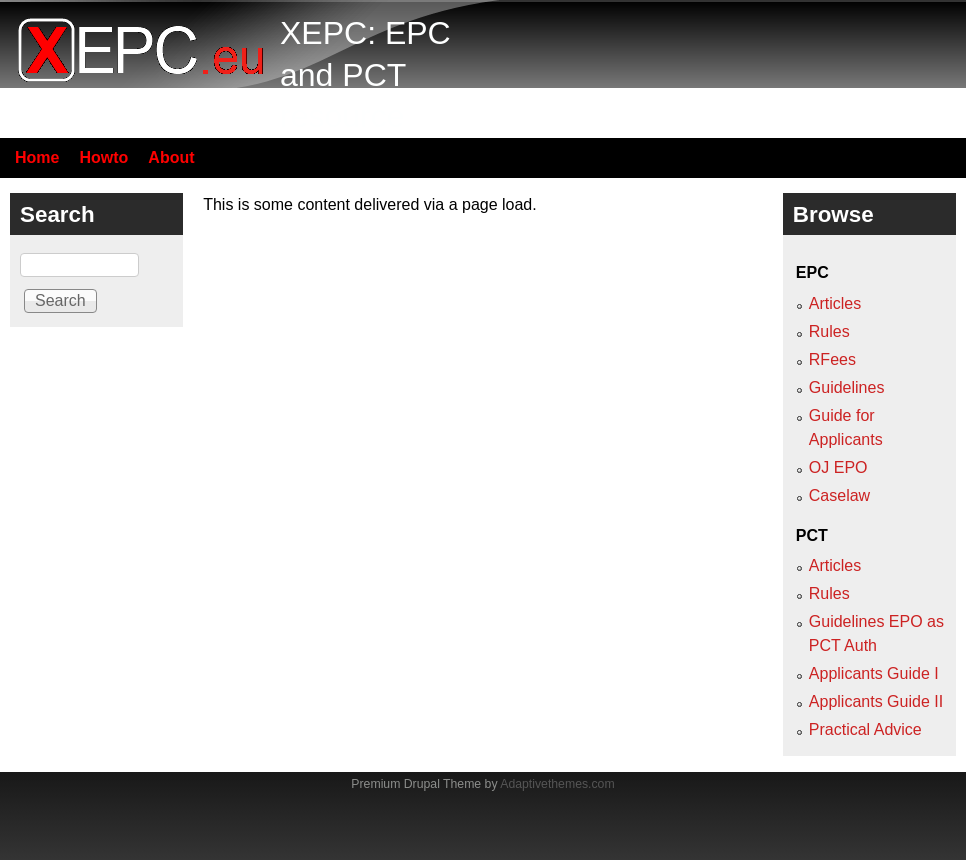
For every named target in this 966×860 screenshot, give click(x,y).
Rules (829, 331)
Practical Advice (865, 729)
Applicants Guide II (876, 701)
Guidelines (847, 387)
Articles (835, 303)
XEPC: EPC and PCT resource (365, 74)
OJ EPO (838, 467)
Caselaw (839, 495)
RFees (832, 359)
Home (37, 157)
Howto (103, 157)
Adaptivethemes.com (557, 784)
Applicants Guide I (874, 673)
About (171, 157)
